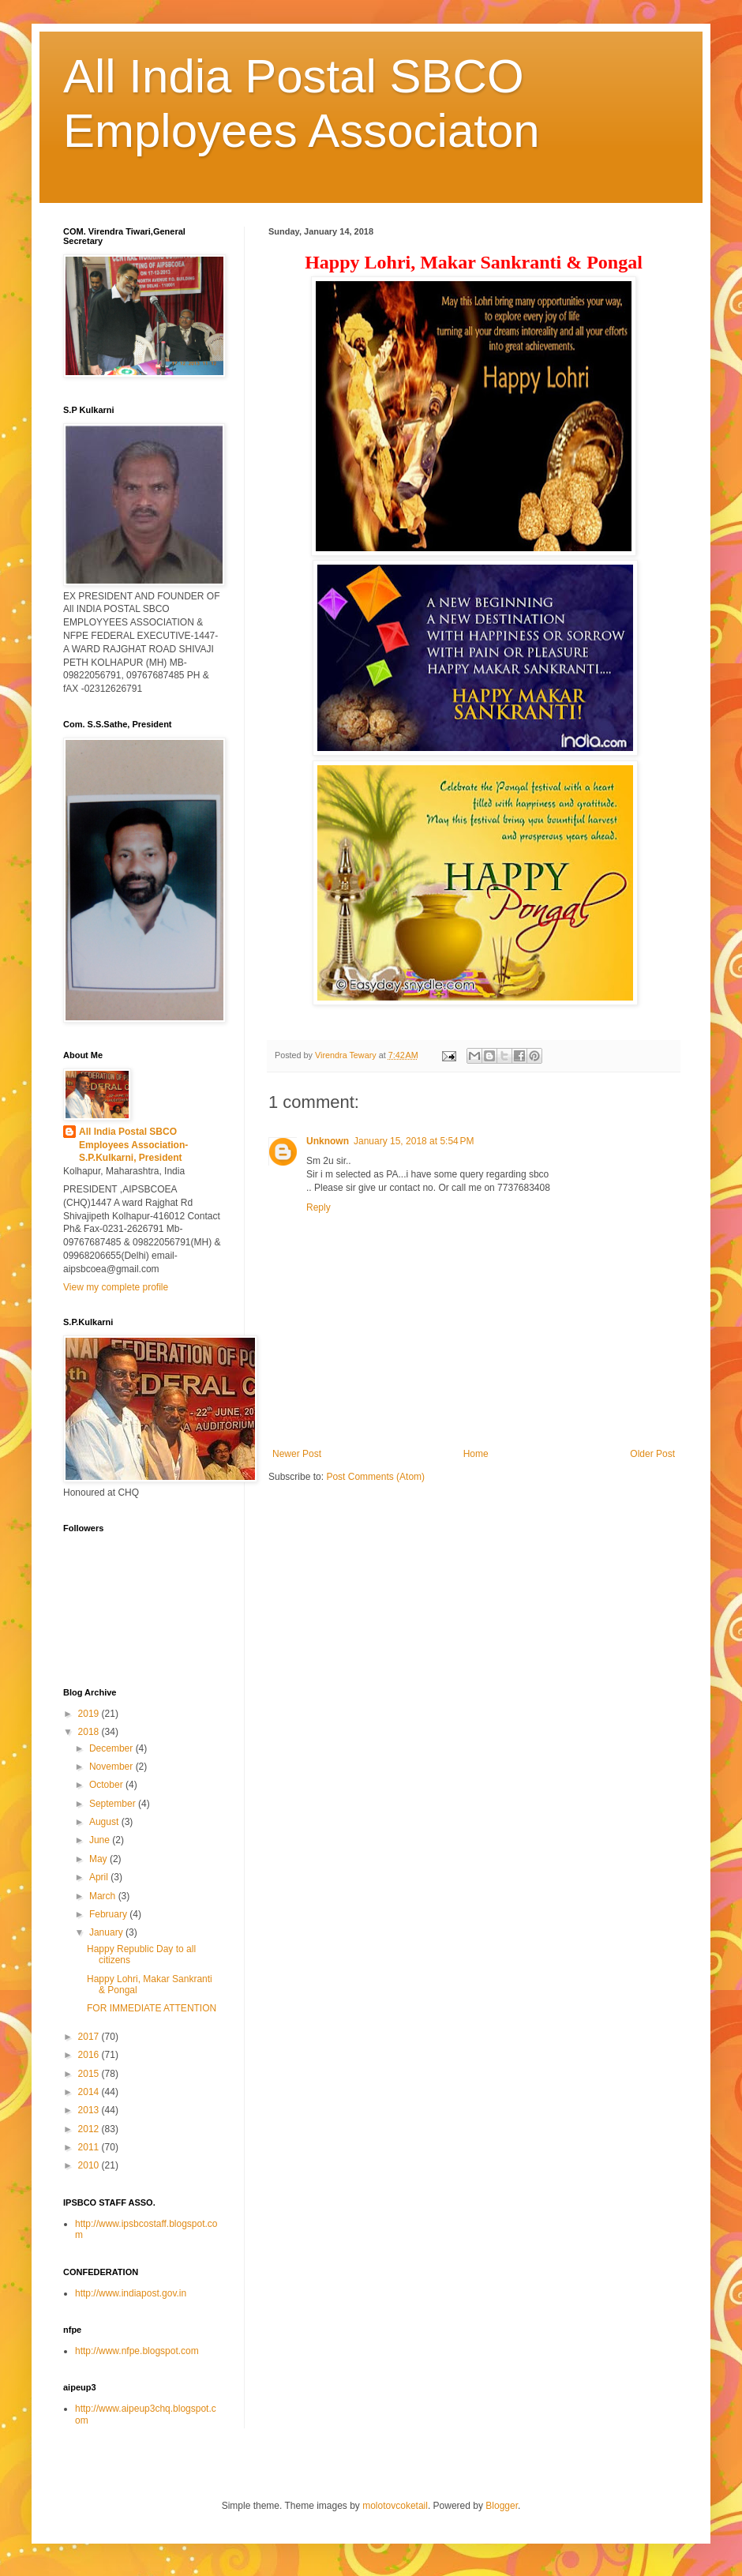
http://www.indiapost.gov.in (130, 2293)
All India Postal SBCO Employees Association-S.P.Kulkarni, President (133, 1145)
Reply (318, 1207)
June (100, 1840)
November (112, 1766)
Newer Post (296, 1453)
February (109, 1914)
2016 (90, 2054)
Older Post (652, 1453)
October (107, 1784)
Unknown (327, 1141)
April (100, 1877)
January (107, 1932)
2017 (90, 2036)
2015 (90, 2073)
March (103, 1896)
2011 (90, 2147)
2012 (90, 2129)
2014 (90, 2091)
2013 (90, 2110)
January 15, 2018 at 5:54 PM (414, 1141)
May (99, 1858)
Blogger (501, 2505)
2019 (90, 1713)
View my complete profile (115, 1287)
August (105, 1821)
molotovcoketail (395, 2505)
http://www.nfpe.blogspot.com (137, 2350)
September (113, 1803)
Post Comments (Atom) (375, 1476)
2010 (90, 2165)
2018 (90, 1731)
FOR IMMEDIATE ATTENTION (151, 2008)
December (112, 1748)
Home (476, 1453)
